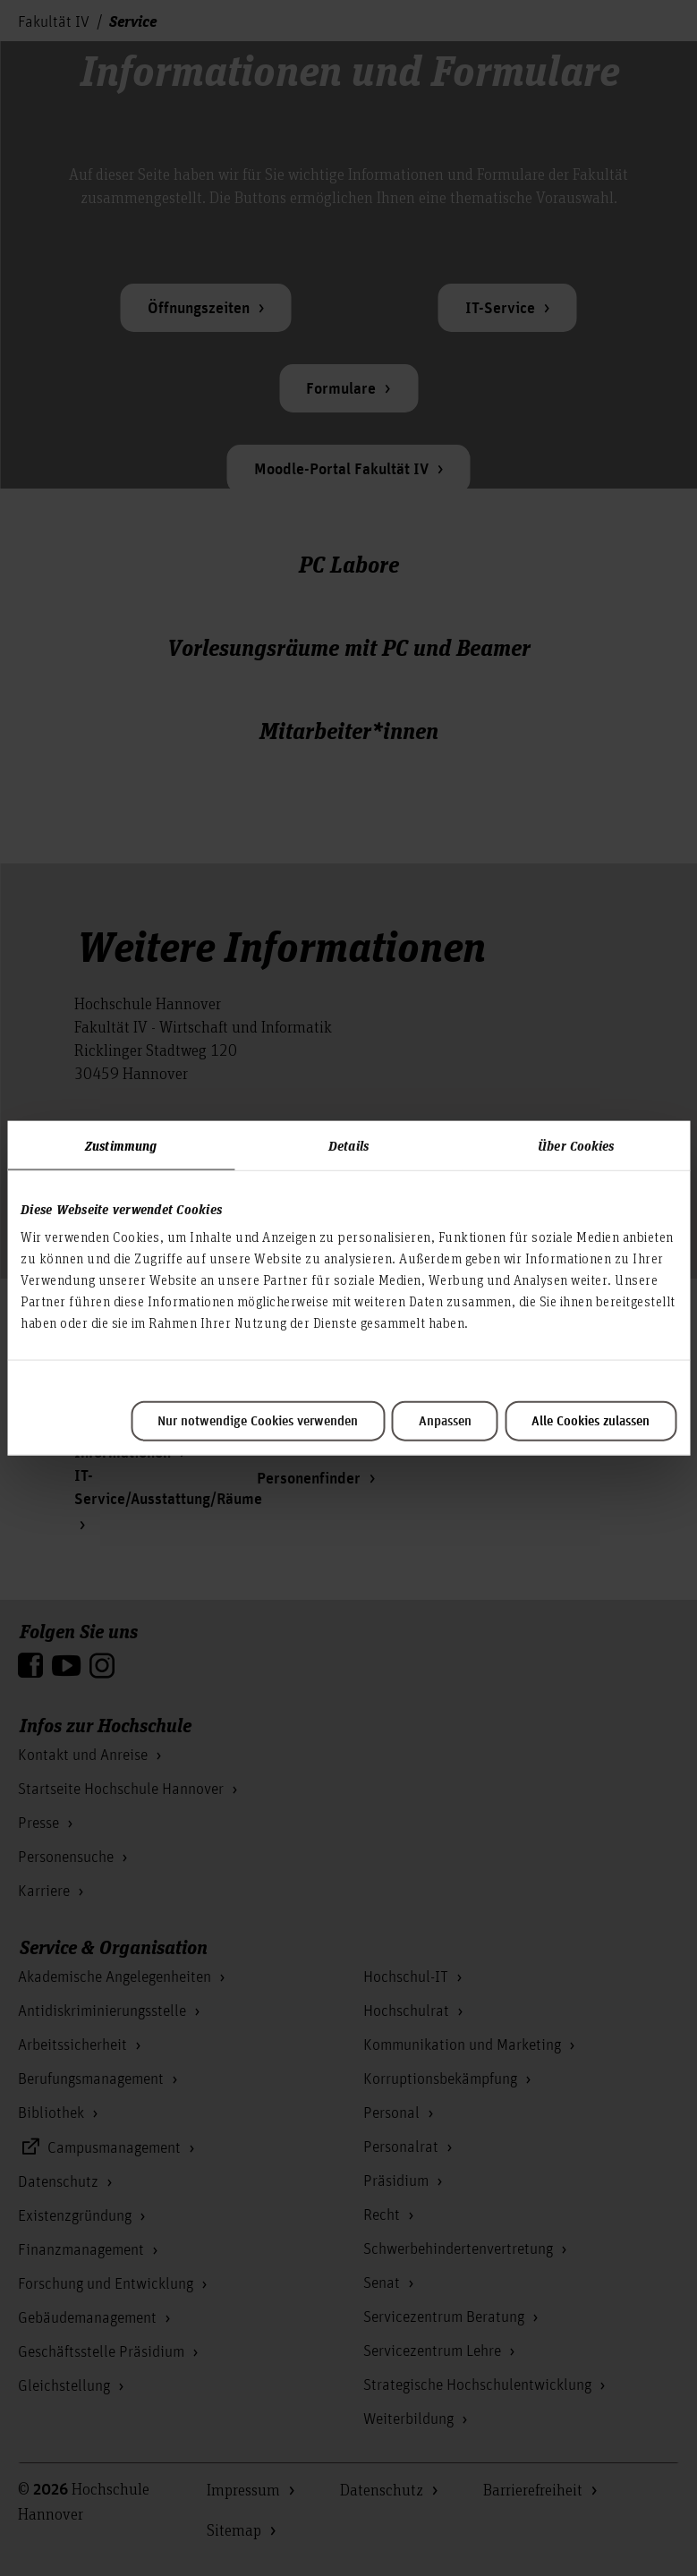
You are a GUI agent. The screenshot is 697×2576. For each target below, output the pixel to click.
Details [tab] (348, 1144)
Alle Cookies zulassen (590, 1422)
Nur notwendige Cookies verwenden (257, 1422)
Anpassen (445, 1422)
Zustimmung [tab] (121, 1144)
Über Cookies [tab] (576, 1144)
